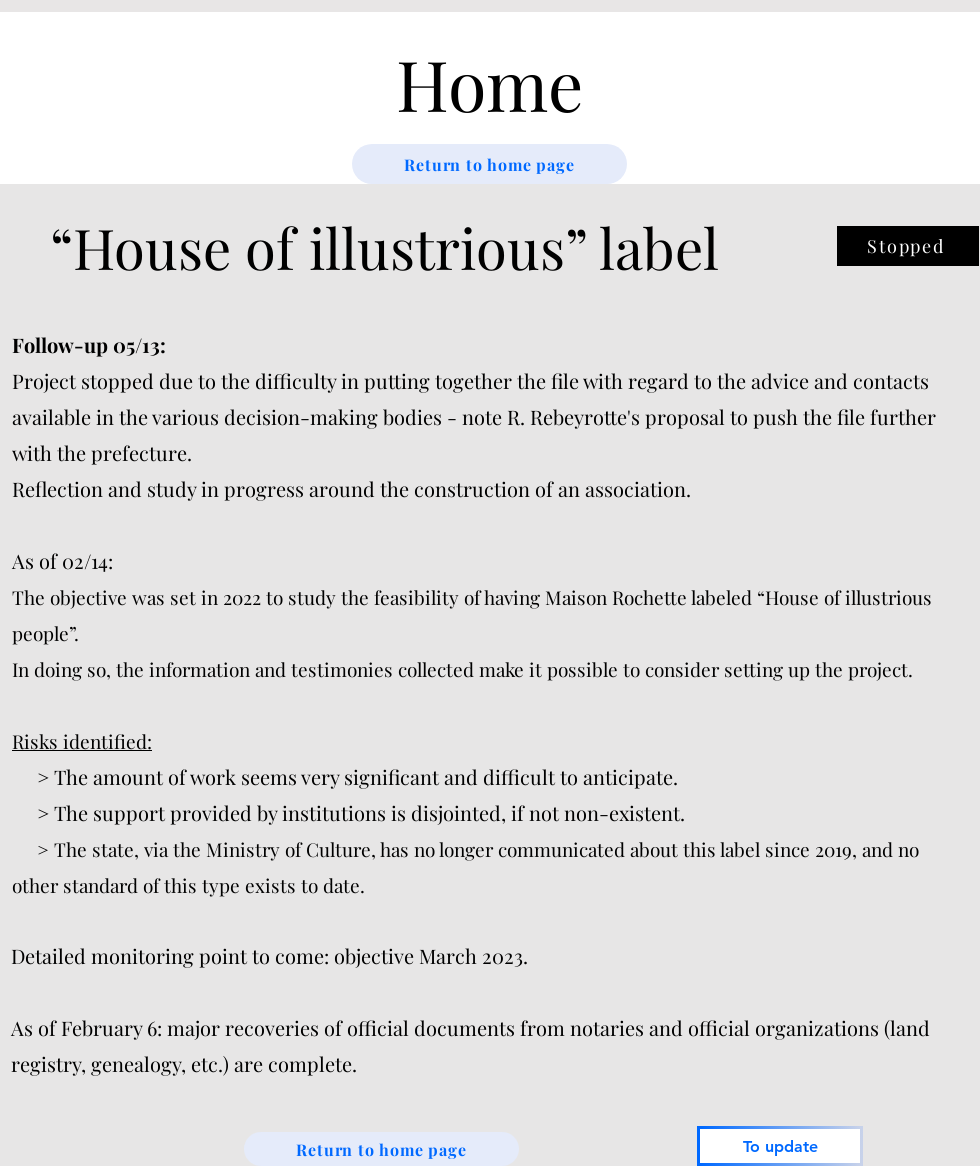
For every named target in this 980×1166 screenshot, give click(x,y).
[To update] (780, 1146)
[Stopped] (908, 246)
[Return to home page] (489, 164)
